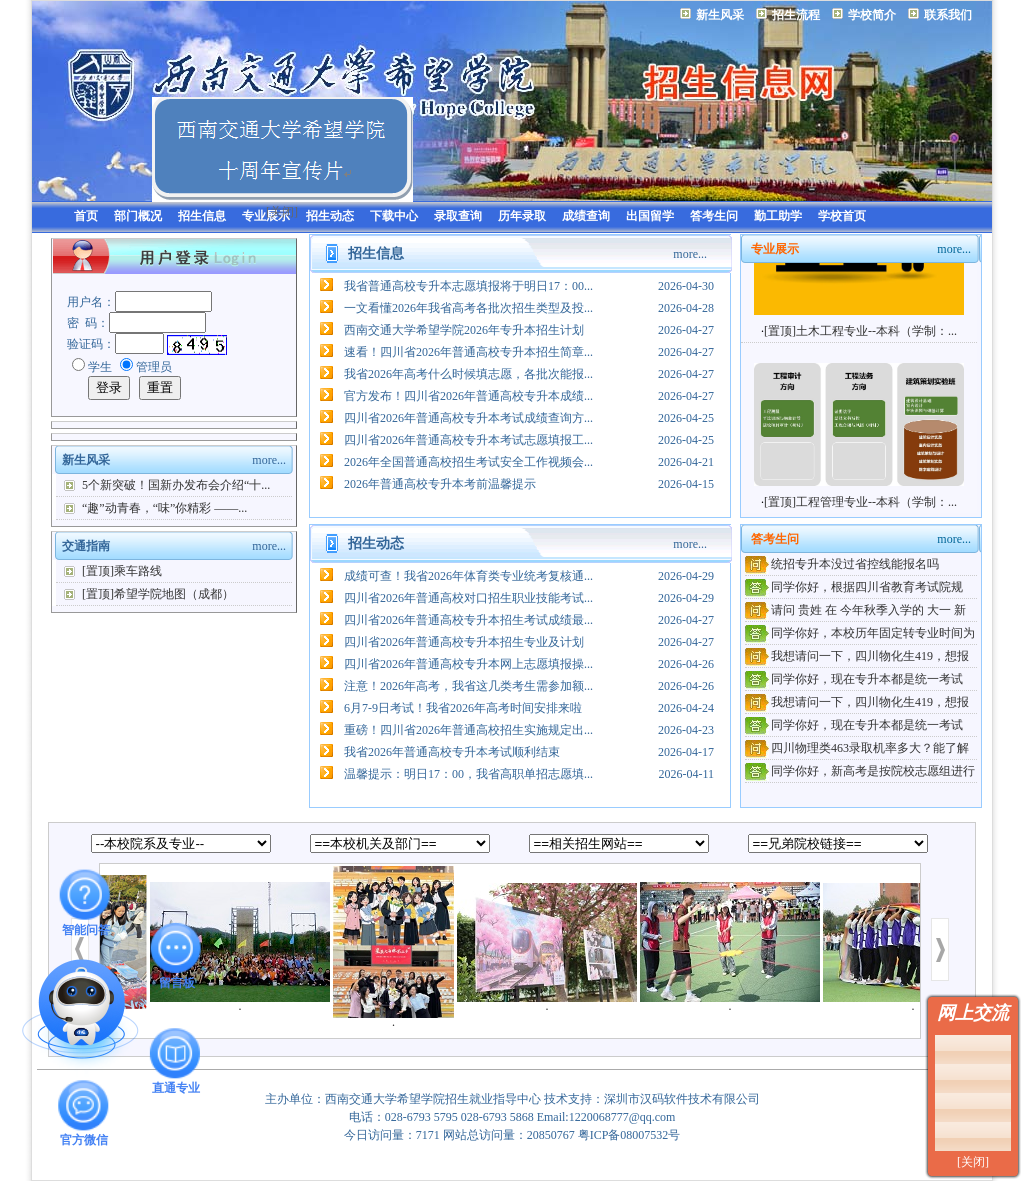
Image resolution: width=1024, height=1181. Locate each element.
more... (269, 460)
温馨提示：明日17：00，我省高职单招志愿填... (468, 774)
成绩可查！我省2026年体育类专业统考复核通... (468, 576)
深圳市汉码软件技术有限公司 (682, 1099)
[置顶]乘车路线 (122, 571)
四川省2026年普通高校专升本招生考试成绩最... (468, 620)
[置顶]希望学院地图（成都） (158, 594)
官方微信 (84, 1105)
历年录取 (522, 216)
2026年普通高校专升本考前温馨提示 (440, 484)
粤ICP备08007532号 (629, 1135)
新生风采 (720, 15)
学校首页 (842, 216)
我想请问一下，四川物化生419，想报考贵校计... (857, 657)
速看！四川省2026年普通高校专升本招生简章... (468, 352)
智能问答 (86, 894)
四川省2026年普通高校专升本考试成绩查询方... (468, 418)
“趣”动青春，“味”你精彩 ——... (164, 508)
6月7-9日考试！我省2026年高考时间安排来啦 (463, 708)
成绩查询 (586, 216)
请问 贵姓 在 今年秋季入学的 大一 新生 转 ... (855, 611)
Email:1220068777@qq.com (606, 1117)
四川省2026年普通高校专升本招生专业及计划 (464, 642)
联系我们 (948, 15)
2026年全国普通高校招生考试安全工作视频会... (468, 462)
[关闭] (973, 1162)
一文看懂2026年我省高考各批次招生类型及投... (468, 308)
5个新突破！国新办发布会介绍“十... (176, 485)
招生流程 (796, 15)
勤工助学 (778, 216)
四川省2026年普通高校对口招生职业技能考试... (468, 598)
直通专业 (176, 1053)
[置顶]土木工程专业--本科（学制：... (860, 337)
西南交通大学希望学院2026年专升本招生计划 (464, 330)
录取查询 (458, 216)
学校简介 (872, 15)
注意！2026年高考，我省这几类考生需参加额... (468, 686)
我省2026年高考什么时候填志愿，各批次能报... (468, 374)
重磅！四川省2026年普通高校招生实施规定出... (468, 730)
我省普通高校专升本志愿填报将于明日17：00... (468, 286)
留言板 (177, 948)
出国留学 (650, 216)
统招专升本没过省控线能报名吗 (855, 564)
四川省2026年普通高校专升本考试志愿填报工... (468, 440)
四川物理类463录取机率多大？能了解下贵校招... (857, 749)
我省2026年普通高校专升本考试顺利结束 (452, 752)
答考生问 (714, 216)
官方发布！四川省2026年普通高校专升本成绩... (468, 396)
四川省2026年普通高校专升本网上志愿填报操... (468, 664)
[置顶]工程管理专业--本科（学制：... (860, 508)
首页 (86, 216)
